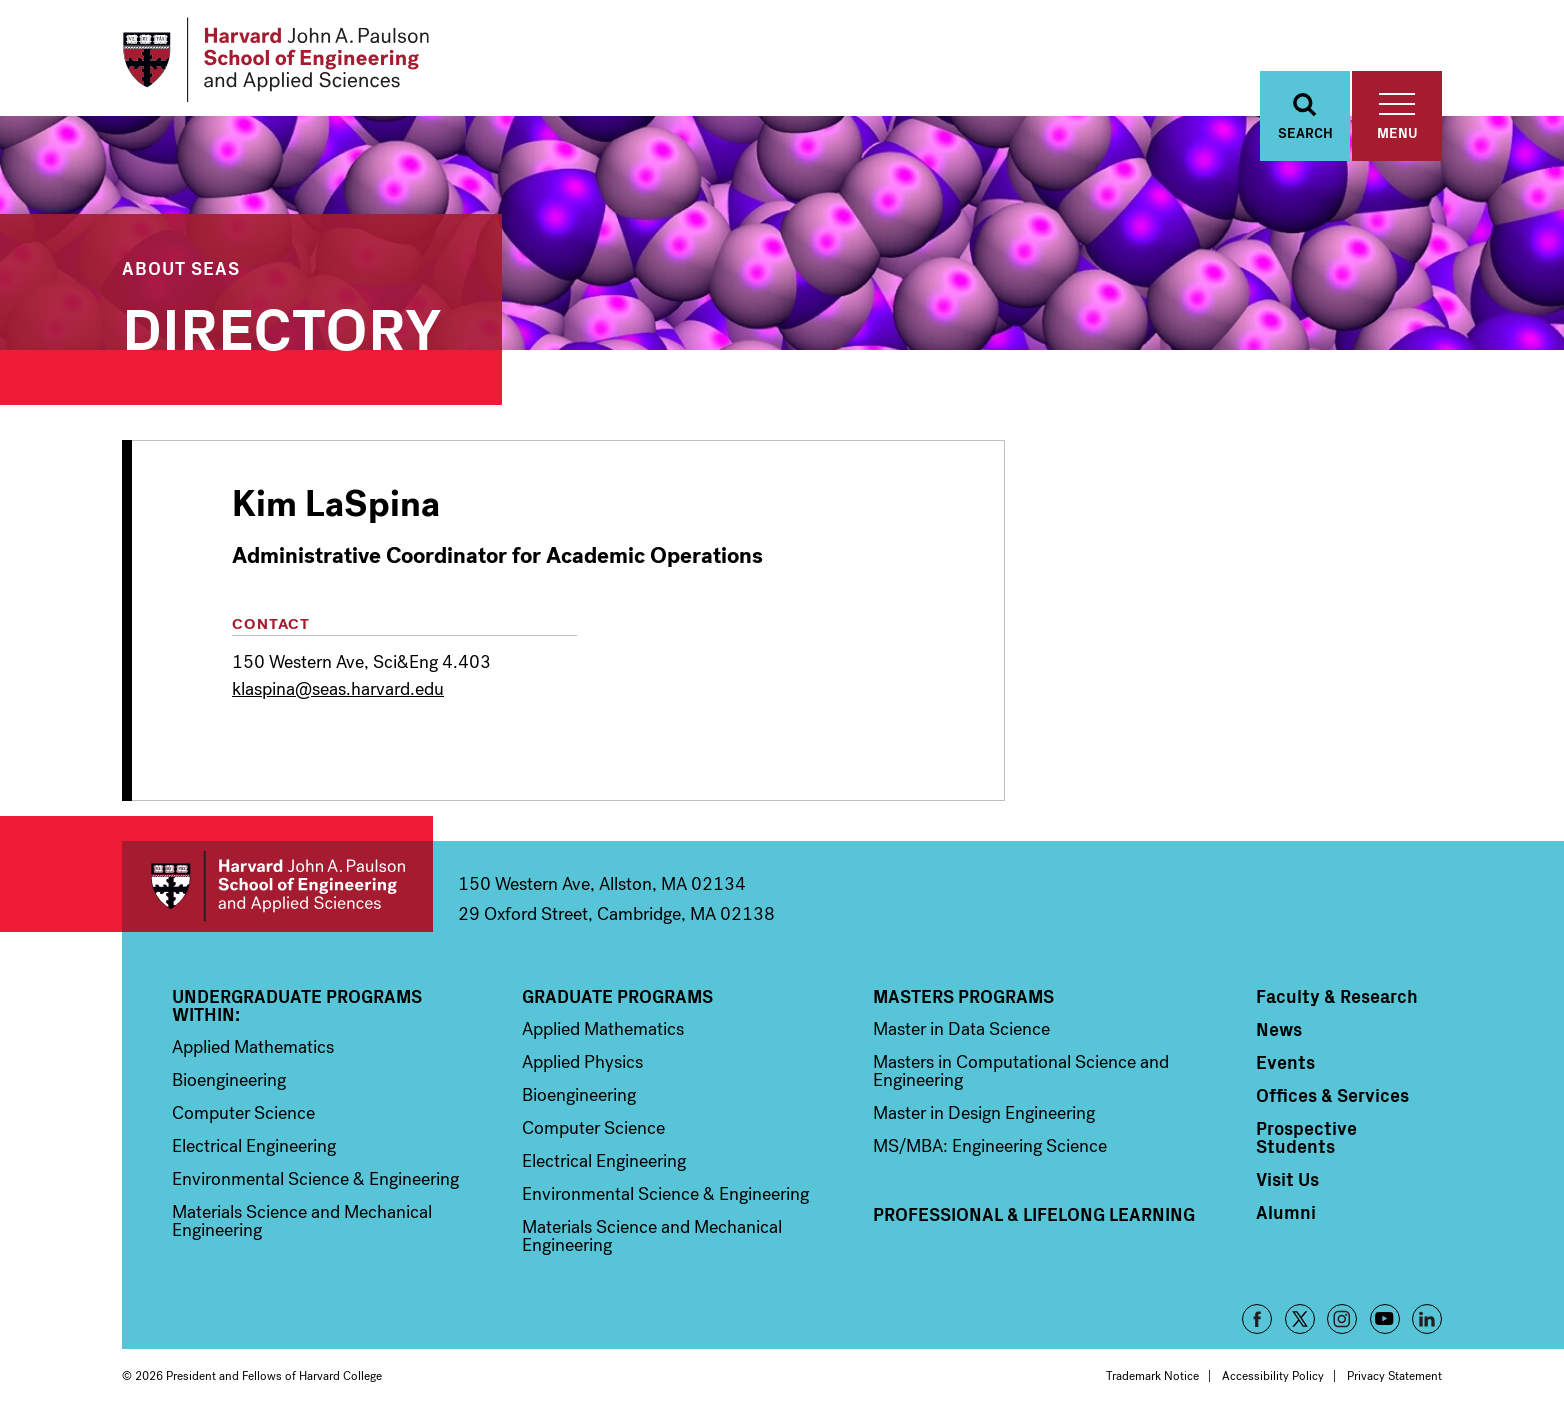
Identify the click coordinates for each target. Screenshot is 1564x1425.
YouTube (1385, 1319)
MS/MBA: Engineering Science (990, 1146)
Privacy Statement (1394, 1376)
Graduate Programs (617, 996)
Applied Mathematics (253, 1047)
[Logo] (275, 60)
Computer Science (243, 1113)
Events (1285, 1062)
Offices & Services (1332, 1095)
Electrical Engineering (254, 1146)
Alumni (1286, 1212)
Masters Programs (963, 996)
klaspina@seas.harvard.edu (338, 689)
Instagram (1342, 1319)
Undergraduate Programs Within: (297, 1005)
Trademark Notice (1152, 1376)
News (1279, 1029)
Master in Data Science (961, 1029)
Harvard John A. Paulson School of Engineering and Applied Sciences (277, 886)
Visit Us (1287, 1179)
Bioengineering (229, 1080)
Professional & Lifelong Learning (1034, 1214)
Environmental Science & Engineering (315, 1179)
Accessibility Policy (1273, 1376)
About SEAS (181, 267)
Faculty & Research (1337, 996)
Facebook (1257, 1319)
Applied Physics (582, 1062)
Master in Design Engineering (984, 1113)
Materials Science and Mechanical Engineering (302, 1221)
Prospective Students (1306, 1137)
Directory (282, 324)
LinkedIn (1427, 1319)
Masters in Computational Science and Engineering (1021, 1071)
